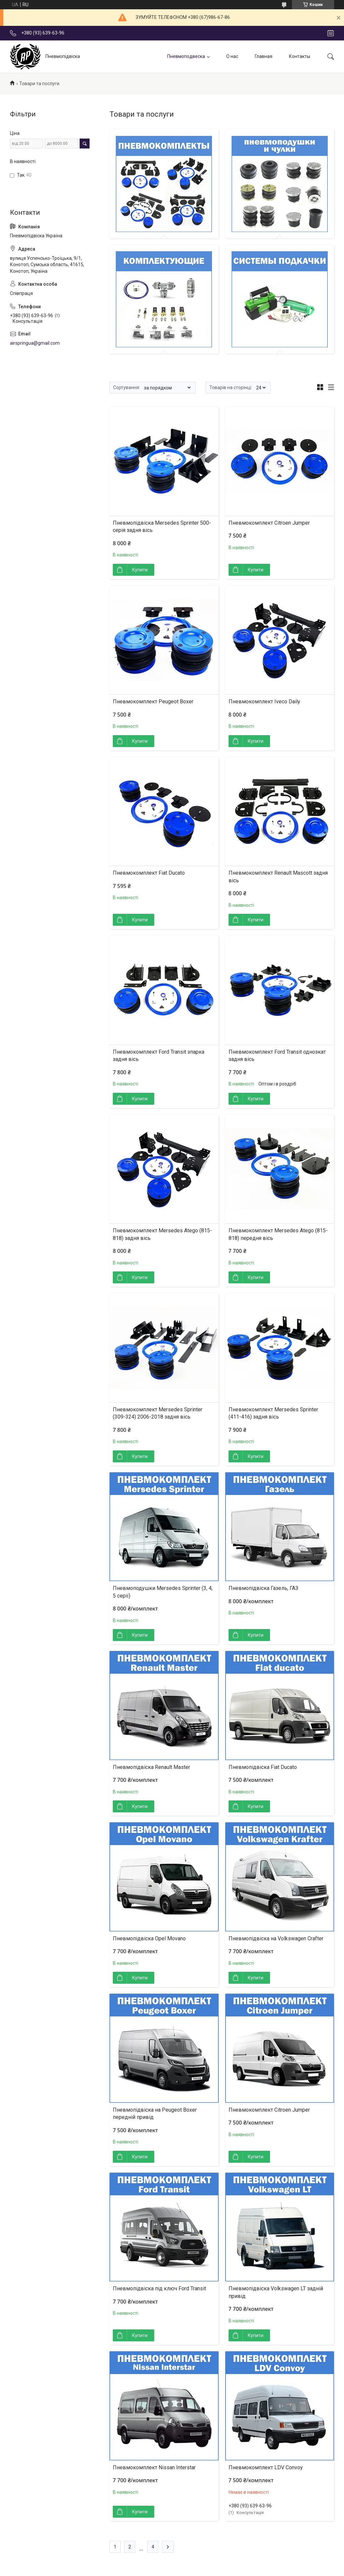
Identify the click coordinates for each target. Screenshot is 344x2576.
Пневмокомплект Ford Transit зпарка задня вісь (158, 1055)
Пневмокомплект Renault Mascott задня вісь (278, 876)
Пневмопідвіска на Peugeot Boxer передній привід (155, 2113)
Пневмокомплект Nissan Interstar (154, 2467)
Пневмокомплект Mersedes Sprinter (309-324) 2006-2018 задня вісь (157, 1413)
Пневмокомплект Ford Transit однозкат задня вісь (277, 1055)
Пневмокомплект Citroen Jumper (269, 523)
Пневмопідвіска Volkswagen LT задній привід (276, 2292)
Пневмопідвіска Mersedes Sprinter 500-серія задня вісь (162, 526)
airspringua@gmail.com (35, 343)
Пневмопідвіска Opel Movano (149, 1938)
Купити (140, 569)
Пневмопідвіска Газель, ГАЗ (263, 1588)
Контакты (299, 56)
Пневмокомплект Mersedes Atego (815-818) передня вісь (278, 1234)
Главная (263, 56)
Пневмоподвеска (186, 56)
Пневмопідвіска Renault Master (151, 1767)
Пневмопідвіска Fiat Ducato (263, 1767)
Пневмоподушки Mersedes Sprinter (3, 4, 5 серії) (163, 1592)
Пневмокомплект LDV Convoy (266, 2467)
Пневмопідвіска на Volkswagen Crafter (276, 1938)
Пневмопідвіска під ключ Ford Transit (159, 2288)
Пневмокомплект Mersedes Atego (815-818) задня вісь (162, 1234)
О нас (232, 56)
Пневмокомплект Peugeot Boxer (153, 701)
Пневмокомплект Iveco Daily (264, 701)
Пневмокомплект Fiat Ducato (149, 873)
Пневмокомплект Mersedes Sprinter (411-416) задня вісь (273, 1413)
